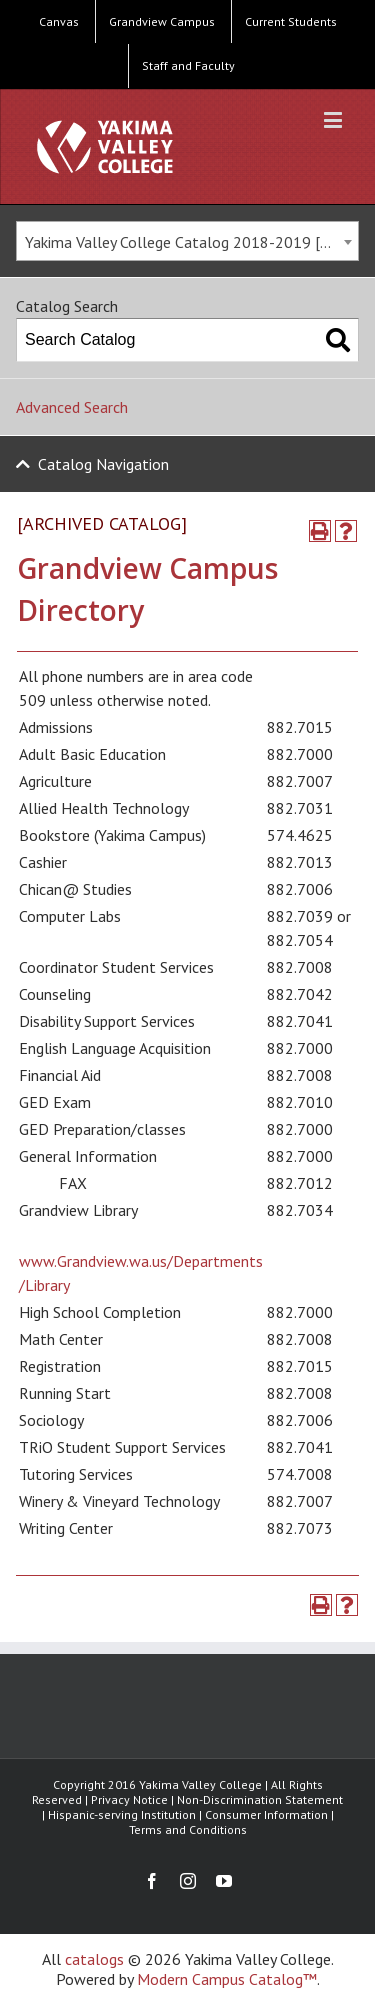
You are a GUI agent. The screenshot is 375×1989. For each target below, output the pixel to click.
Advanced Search (72, 407)
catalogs (94, 1959)
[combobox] (187, 241)
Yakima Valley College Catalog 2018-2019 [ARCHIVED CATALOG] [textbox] (191, 242)
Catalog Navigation (103, 464)
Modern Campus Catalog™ (227, 1979)
